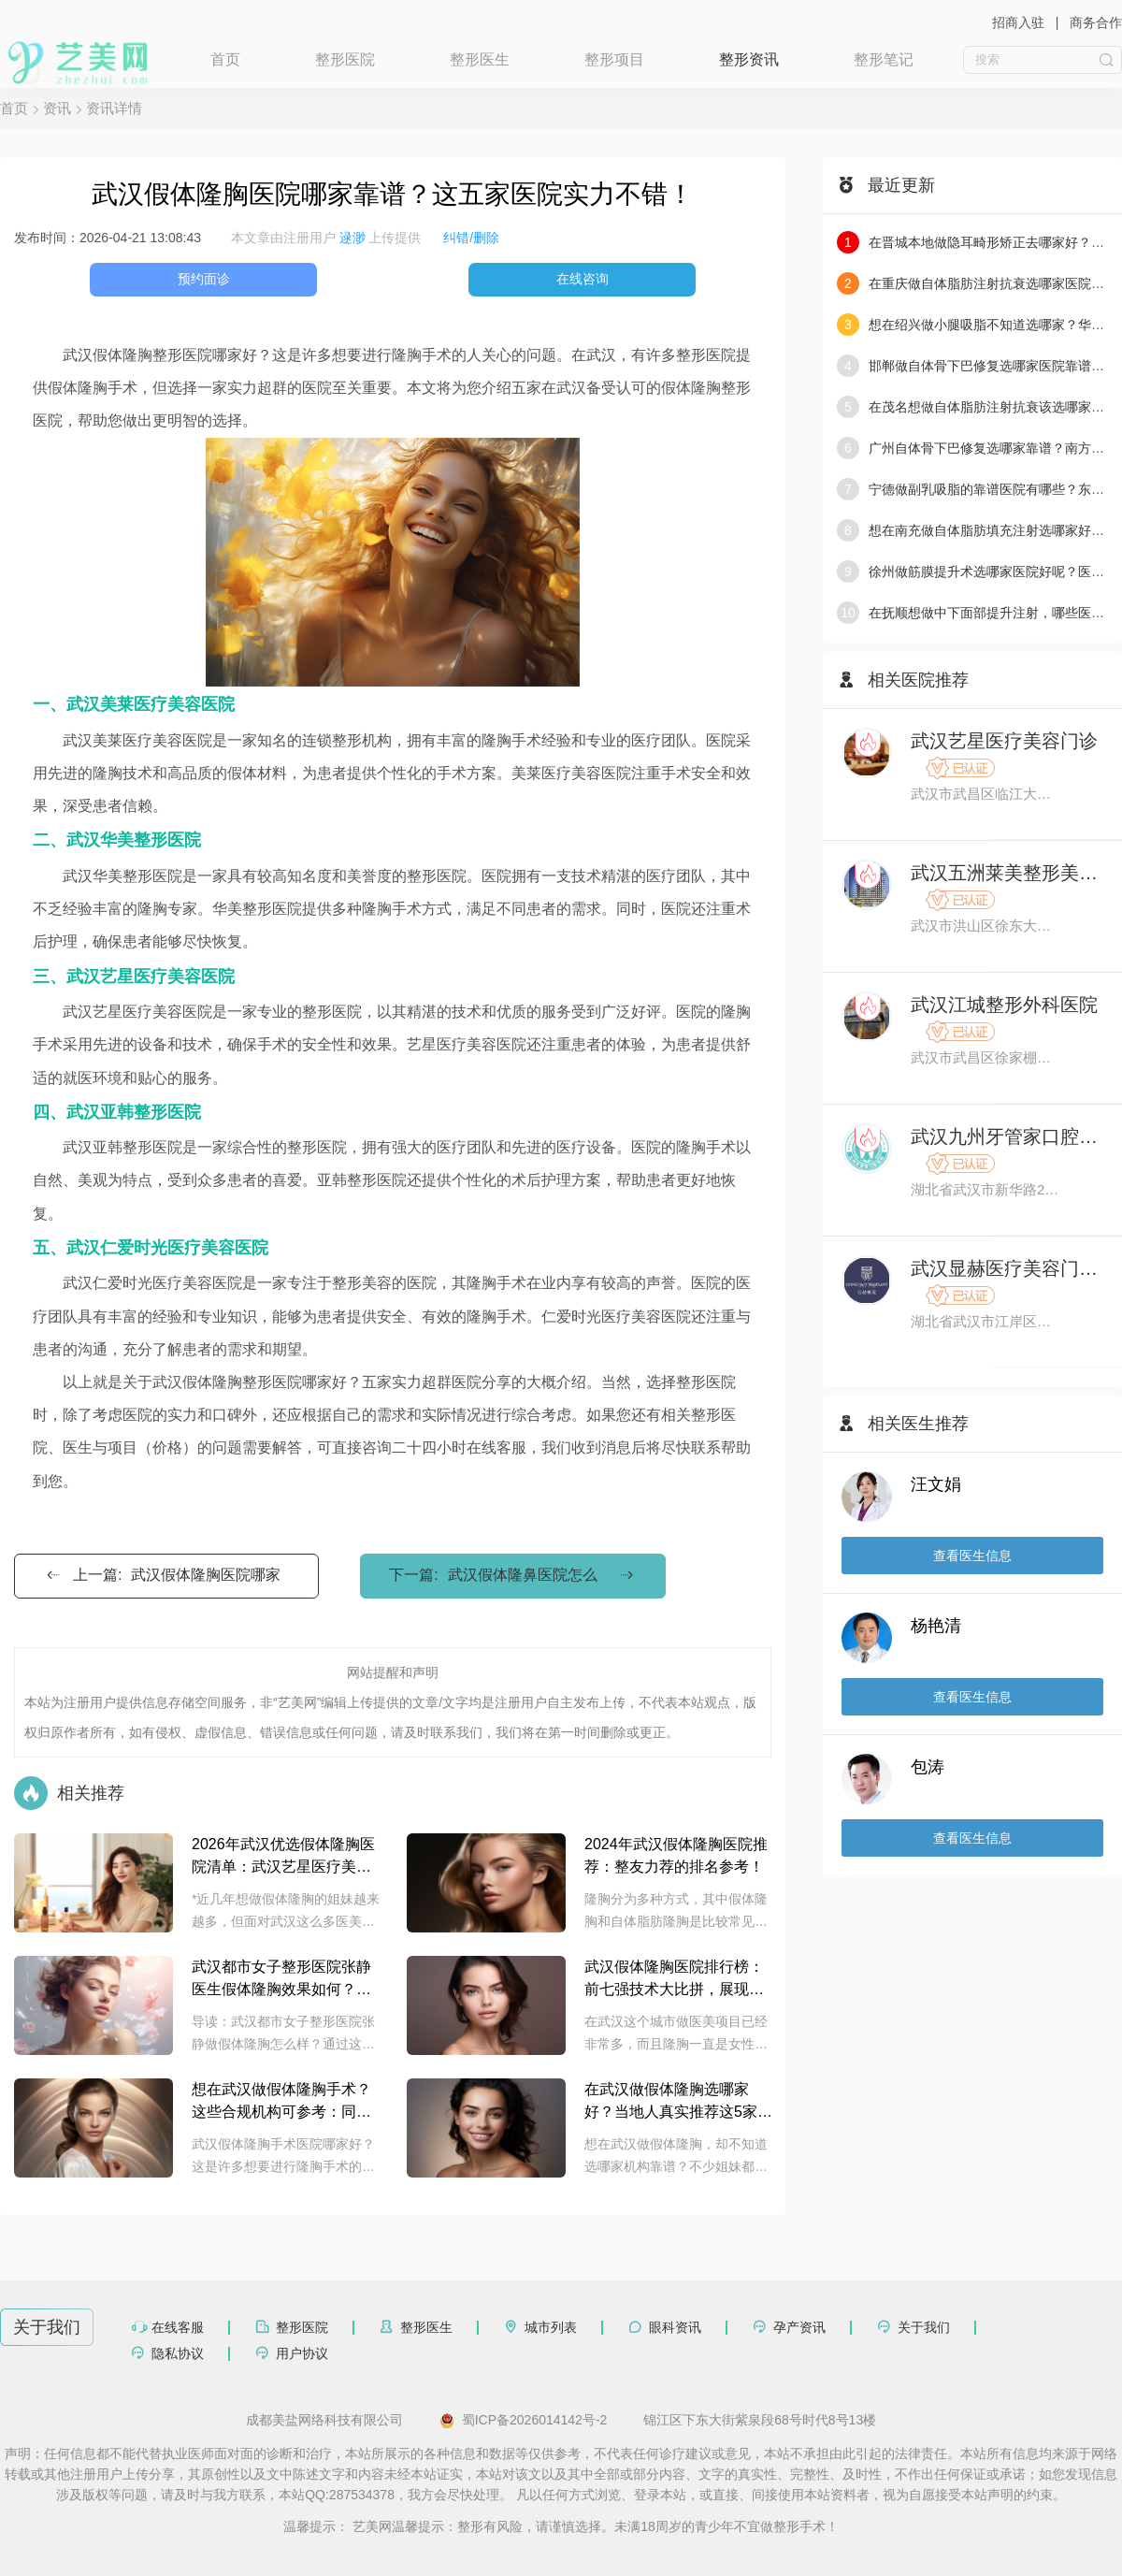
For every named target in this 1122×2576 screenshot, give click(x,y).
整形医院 (345, 59)
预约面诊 (204, 278)
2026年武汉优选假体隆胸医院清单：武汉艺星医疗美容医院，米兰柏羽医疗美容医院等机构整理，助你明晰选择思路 (283, 1857)
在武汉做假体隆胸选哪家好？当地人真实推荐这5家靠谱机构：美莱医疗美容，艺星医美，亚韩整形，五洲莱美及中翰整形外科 (678, 2102)
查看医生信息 (972, 1555)
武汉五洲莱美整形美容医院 (1007, 872)
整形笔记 (883, 59)
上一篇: (161, 1575)
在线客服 (177, 2327)
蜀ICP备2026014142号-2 (523, 2421)
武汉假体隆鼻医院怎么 (522, 1575)
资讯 (57, 108)
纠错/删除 (471, 237)
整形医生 (480, 59)
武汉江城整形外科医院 (1004, 1004)
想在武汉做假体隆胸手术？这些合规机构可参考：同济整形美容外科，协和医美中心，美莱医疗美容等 (281, 2102)
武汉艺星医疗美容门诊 (1004, 741)
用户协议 (302, 2353)
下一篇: (512, 1575)
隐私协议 (177, 2353)
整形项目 (614, 59)
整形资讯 (749, 59)
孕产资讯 (799, 2327)
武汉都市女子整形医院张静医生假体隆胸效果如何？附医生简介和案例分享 (281, 1980)
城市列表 (551, 2327)
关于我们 (924, 2327)
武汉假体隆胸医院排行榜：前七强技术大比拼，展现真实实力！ (674, 1980)
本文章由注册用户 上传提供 (326, 237)
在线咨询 (582, 278)
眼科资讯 (675, 2327)
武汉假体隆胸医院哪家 (205, 1575)
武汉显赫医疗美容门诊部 (1007, 1268)
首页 (225, 59)
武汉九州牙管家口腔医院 (1007, 1136)
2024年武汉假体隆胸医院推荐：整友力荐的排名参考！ (676, 1855)
